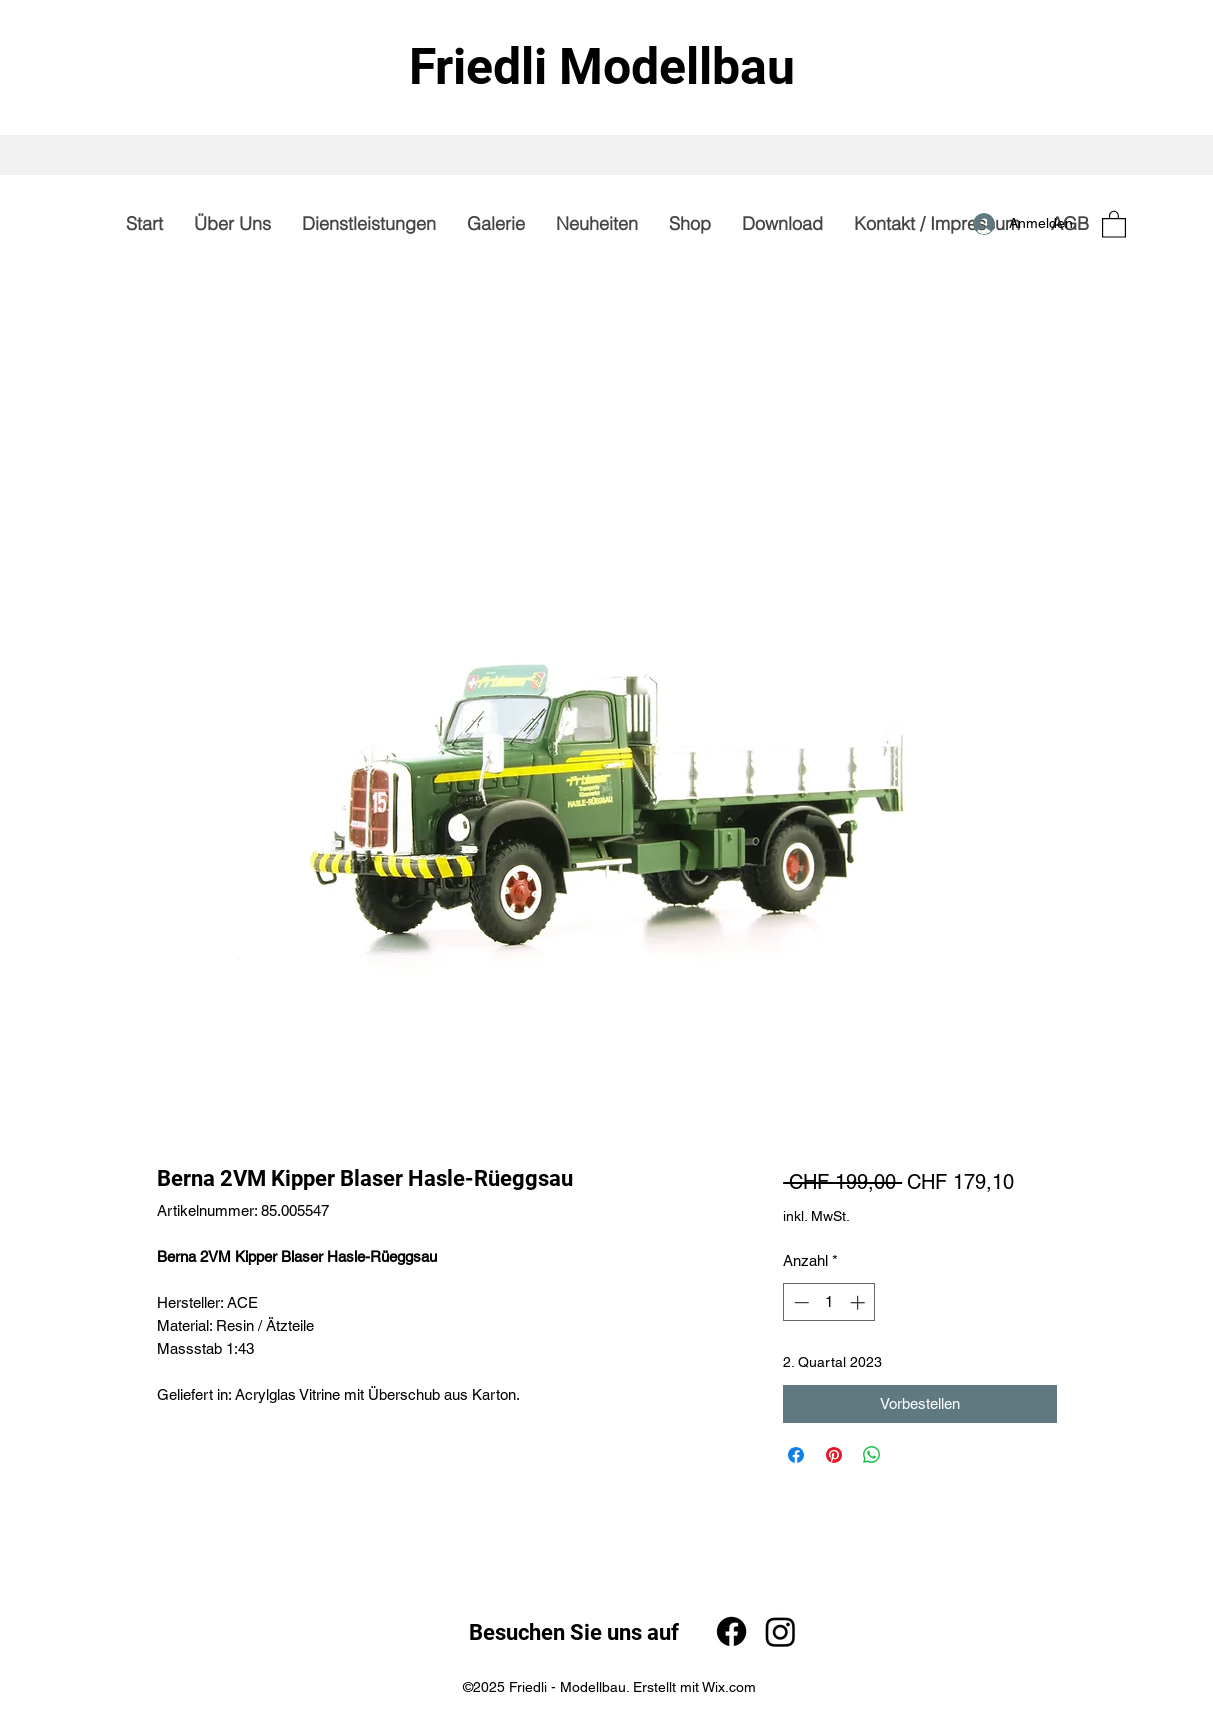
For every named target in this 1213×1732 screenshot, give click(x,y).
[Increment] (859, 1302)
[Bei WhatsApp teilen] (872, 1455)
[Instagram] (780, 1631)
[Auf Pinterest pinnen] (834, 1455)
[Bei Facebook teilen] (796, 1455)
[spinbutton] (829, 1302)
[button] (1114, 223)
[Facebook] (731, 1631)
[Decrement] (799, 1302)
